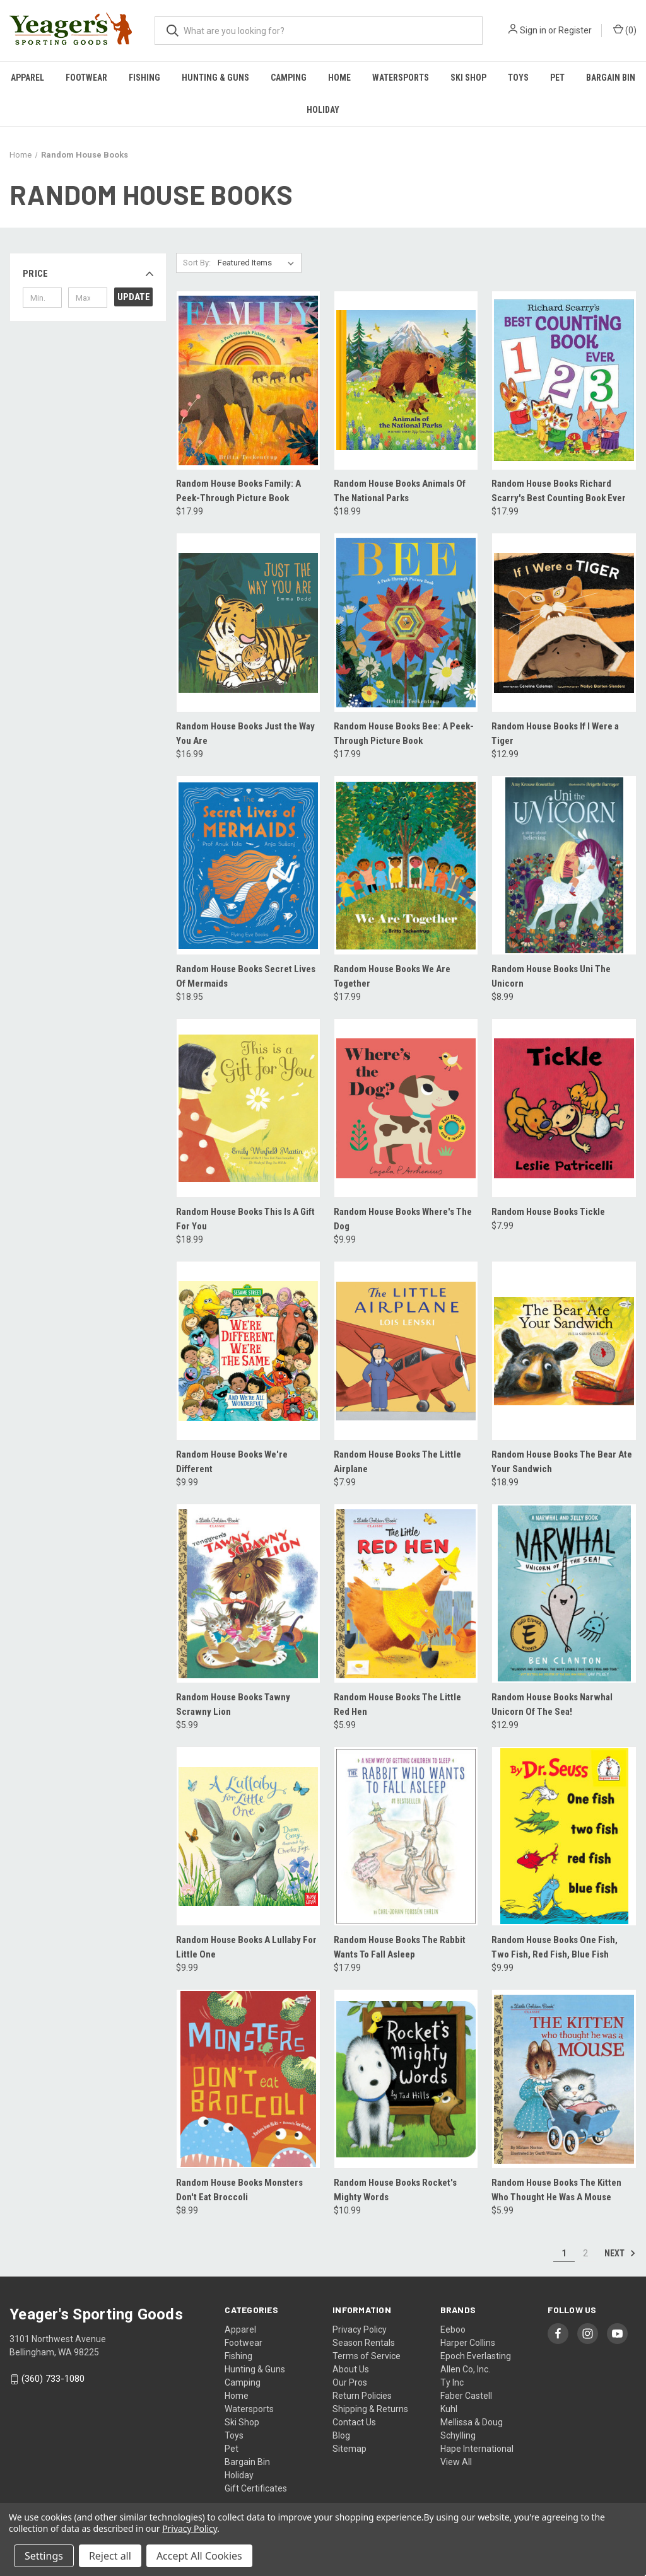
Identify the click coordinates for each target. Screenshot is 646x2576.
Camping (289, 78)
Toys (518, 78)
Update (133, 297)
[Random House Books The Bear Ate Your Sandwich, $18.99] (563, 1350)
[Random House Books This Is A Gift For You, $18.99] (248, 1108)
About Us (350, 2369)
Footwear (86, 78)
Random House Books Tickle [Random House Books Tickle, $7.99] (548, 1211)
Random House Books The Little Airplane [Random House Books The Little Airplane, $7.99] (397, 1462)
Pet (557, 78)
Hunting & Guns (215, 78)
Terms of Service (366, 2356)
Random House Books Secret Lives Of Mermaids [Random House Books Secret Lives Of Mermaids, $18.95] (245, 976)
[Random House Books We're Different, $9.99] (248, 1350)
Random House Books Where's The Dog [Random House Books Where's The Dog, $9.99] (403, 1219)
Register (575, 30)
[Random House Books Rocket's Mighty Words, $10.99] (406, 2079)
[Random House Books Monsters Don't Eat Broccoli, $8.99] (248, 2079)
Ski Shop (468, 78)
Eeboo (453, 2329)
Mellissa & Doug (471, 2422)
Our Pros (349, 2382)
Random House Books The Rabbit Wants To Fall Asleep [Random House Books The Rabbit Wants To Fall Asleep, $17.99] (400, 1947)
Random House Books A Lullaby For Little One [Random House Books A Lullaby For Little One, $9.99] (246, 1947)
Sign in (533, 30)
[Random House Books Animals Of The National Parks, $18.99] (406, 380)
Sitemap (349, 2449)
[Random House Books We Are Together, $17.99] (406, 865)
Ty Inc (452, 2382)
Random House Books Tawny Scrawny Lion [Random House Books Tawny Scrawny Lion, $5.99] (233, 1704)
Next (620, 2253)
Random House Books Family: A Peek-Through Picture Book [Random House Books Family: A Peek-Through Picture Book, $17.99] (238, 491)
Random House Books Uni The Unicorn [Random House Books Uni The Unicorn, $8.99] (551, 976)
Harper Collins (467, 2343)
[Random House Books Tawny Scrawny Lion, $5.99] (248, 1593)
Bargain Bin (610, 78)
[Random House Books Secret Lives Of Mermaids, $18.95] (248, 865)
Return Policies (362, 2396)
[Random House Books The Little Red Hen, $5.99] (406, 1593)
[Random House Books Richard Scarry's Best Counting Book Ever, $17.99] (563, 380)
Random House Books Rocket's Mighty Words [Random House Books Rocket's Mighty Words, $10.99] (395, 2190)
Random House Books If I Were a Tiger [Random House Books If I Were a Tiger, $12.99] (555, 733)
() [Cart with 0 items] (625, 29)
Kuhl (448, 2409)
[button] (88, 273)
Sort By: (197, 262)
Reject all (110, 2556)
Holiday (323, 110)
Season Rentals (363, 2343)
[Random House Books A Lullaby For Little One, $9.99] (248, 1836)
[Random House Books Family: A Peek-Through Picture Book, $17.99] (248, 380)
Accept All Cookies (199, 2556)
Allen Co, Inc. (465, 2369)
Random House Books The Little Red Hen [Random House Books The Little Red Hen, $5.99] (397, 1704)
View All (456, 2462)
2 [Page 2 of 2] (585, 2253)
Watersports (400, 78)
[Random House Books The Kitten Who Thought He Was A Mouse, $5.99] (563, 2079)
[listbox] (258, 262)
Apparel (27, 78)
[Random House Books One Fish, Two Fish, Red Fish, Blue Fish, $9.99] (563, 1836)
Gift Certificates (256, 2488)
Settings (44, 2556)
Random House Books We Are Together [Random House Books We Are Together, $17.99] (392, 976)
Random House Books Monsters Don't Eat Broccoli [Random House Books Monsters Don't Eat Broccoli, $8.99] (239, 2190)
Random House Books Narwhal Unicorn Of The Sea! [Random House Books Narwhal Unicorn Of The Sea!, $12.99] (552, 1704)
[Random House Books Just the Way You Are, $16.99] (248, 622)
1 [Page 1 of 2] (564, 2253)
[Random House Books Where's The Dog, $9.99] (406, 1108)
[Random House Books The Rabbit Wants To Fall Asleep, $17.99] (406, 1836)
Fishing (144, 78)
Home (339, 78)
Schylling (458, 2435)
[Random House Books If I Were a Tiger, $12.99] (563, 622)
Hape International (477, 2449)
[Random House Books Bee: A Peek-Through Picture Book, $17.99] (406, 622)
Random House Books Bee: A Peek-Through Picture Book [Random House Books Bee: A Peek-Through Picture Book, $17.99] (404, 733)
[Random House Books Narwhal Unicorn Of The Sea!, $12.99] (563, 1593)
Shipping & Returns (370, 2409)
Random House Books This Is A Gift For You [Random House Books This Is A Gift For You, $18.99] (245, 1219)
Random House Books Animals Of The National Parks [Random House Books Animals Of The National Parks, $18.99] (400, 491)
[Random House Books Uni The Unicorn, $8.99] (563, 865)
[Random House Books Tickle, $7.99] (563, 1108)
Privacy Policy (359, 2329)
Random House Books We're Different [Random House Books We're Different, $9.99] (232, 1462)
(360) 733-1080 (53, 2378)
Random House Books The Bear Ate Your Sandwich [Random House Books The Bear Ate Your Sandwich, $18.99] (561, 1462)
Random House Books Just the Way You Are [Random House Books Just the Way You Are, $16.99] (245, 733)
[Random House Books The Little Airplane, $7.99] (406, 1350)
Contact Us (354, 2422)
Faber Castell (466, 2396)
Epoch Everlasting (475, 2356)
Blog (341, 2435)
